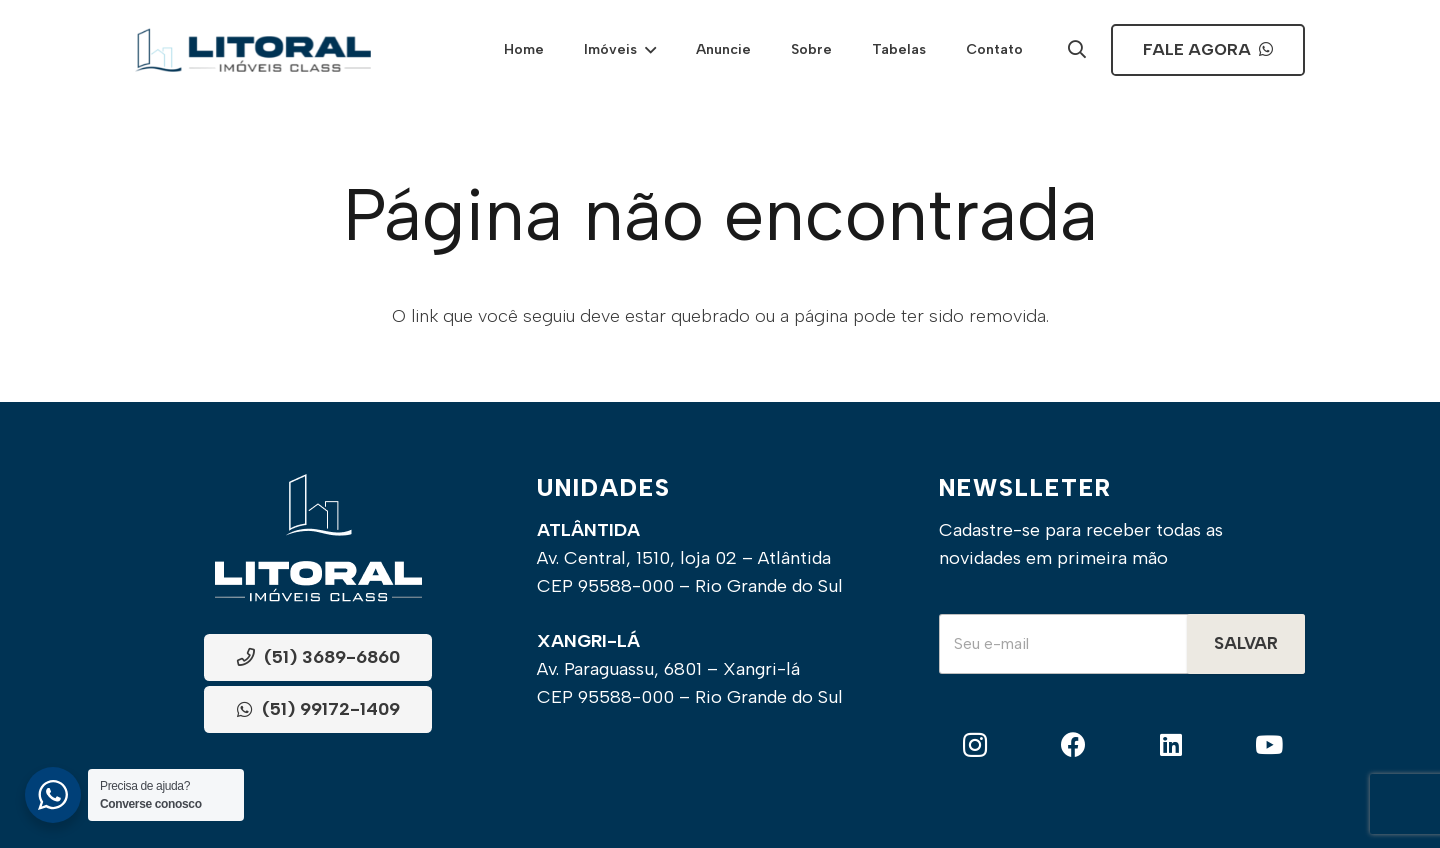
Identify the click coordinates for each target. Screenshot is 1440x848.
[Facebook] (1073, 745)
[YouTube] (1268, 745)
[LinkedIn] (1171, 745)
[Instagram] (975, 745)
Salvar (1246, 643)
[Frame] (253, 50)
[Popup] (1077, 50)
